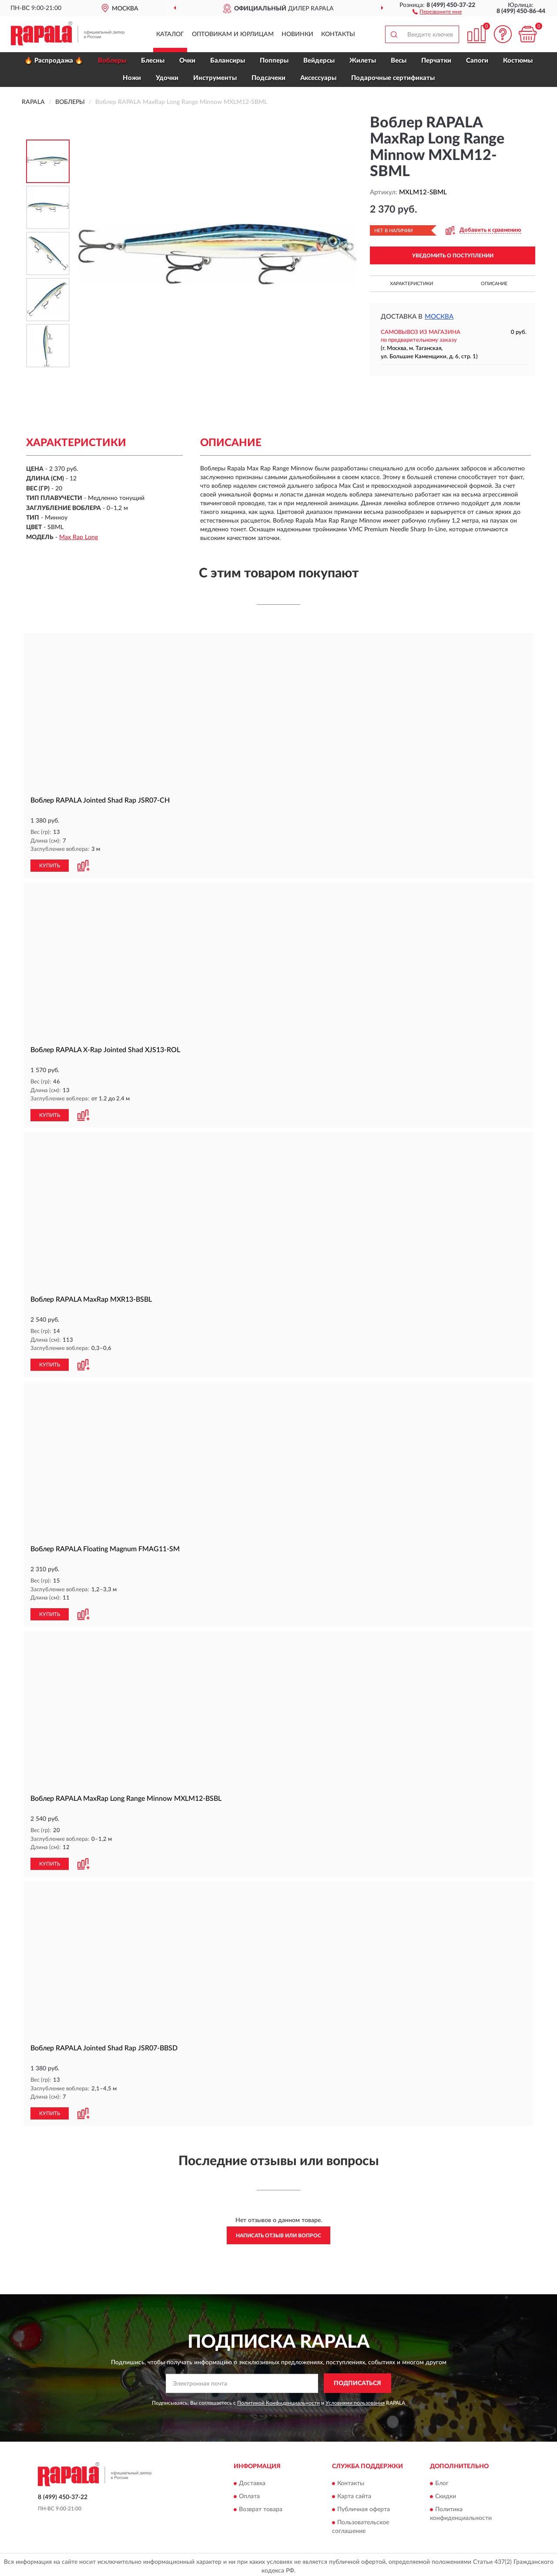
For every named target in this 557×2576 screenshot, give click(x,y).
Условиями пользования (355, 2399)
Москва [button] (439, 316)
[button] (437, 11)
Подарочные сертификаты (393, 78)
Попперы (274, 60)
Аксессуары (318, 78)
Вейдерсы (319, 60)
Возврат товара (260, 2506)
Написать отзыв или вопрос (278, 2232)
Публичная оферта (363, 2506)
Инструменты (215, 78)
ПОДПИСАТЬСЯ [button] (357, 2380)
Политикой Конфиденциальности (278, 2399)
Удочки (167, 78)
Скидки (445, 2493)
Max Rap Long (78, 537)
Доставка (252, 2480)
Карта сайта (354, 2493)
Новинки (297, 34)
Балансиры (227, 60)
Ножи (132, 78)
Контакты (338, 34)
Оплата (249, 2493)
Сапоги (477, 60)
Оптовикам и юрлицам (233, 34)
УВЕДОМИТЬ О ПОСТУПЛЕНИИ (452, 255)
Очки (187, 60)
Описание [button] (494, 283)
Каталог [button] (170, 34)
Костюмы (518, 60)
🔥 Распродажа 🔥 (53, 60)
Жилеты (362, 60)
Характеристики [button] (411, 283)
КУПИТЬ (49, 865)
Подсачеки (268, 78)
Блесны (152, 60)
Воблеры (112, 60)
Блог (442, 2480)
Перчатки (436, 60)
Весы (398, 60)
